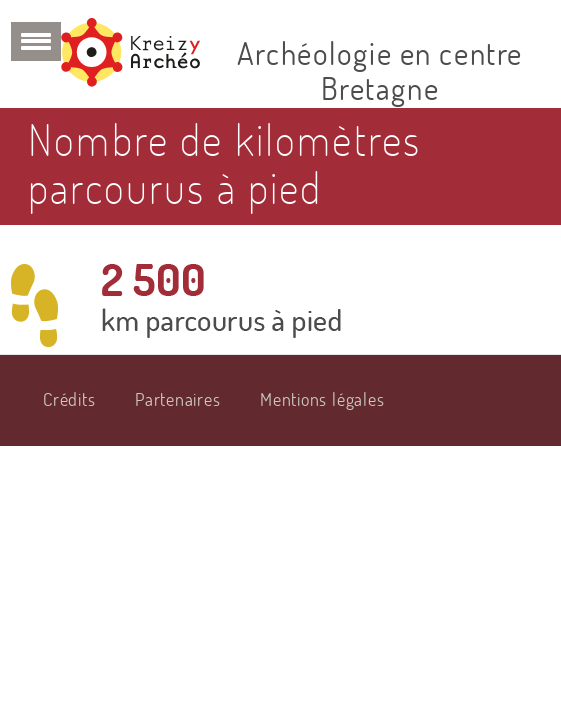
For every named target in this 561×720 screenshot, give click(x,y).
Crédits (69, 399)
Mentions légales (322, 399)
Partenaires (178, 399)
